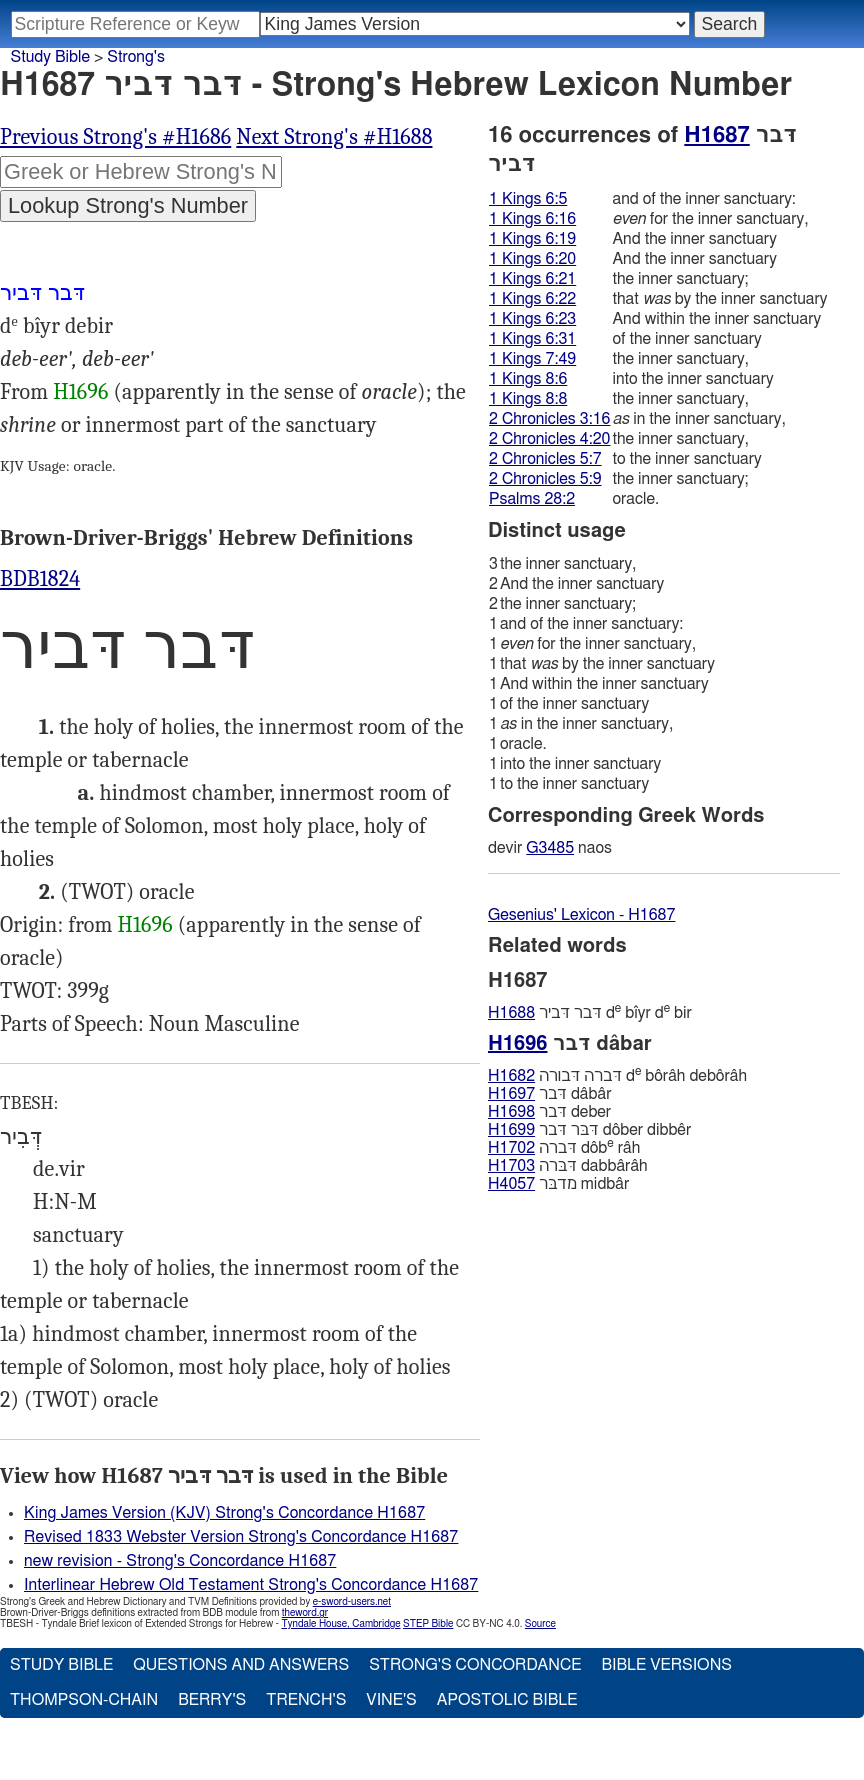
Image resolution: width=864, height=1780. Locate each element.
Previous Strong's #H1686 (115, 137)
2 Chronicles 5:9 (545, 479)
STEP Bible (428, 1624)
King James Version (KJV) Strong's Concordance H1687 (224, 1513)
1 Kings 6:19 (532, 239)
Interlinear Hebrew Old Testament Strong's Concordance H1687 (251, 1585)
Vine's (391, 1700)
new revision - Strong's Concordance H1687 (180, 1561)
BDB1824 (40, 579)
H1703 (511, 1166)
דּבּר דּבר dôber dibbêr (589, 1130)
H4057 (511, 1184)
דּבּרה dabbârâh (568, 1166)
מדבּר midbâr (558, 1184)
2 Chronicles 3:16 (549, 419)
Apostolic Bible (507, 1700)
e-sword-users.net (352, 1602)
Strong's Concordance (475, 1665)
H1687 (716, 135)
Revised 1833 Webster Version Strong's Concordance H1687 (241, 1537)
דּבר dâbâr (550, 1094)
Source (540, 1624)
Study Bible (50, 57)
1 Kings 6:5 (528, 199)
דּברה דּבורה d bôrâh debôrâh (617, 1075)
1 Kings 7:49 (532, 359)
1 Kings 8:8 (528, 399)
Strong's (136, 57)
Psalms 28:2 (532, 499)
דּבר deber (549, 1112)
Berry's (212, 1700)
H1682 (511, 1076)
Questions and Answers (241, 1665)
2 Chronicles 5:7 (545, 459)
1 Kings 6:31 (532, 339)
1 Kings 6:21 (532, 279)
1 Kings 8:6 (528, 379)
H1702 (511, 1148)
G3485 (550, 848)
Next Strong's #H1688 (334, 137)
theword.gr (305, 1613)
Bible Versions (666, 1665)
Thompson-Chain (84, 1700)
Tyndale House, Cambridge (340, 1624)
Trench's (306, 1700)
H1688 (511, 1013)
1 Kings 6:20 (532, 259)
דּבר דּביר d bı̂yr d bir (590, 1012)
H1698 (511, 1112)
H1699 (511, 1130)
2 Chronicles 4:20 (549, 439)
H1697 (511, 1094)
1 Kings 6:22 (532, 299)
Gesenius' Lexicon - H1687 (581, 915)
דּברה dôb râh (564, 1147)
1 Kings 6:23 (532, 319)
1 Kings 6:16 (532, 219)
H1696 (80, 392)
